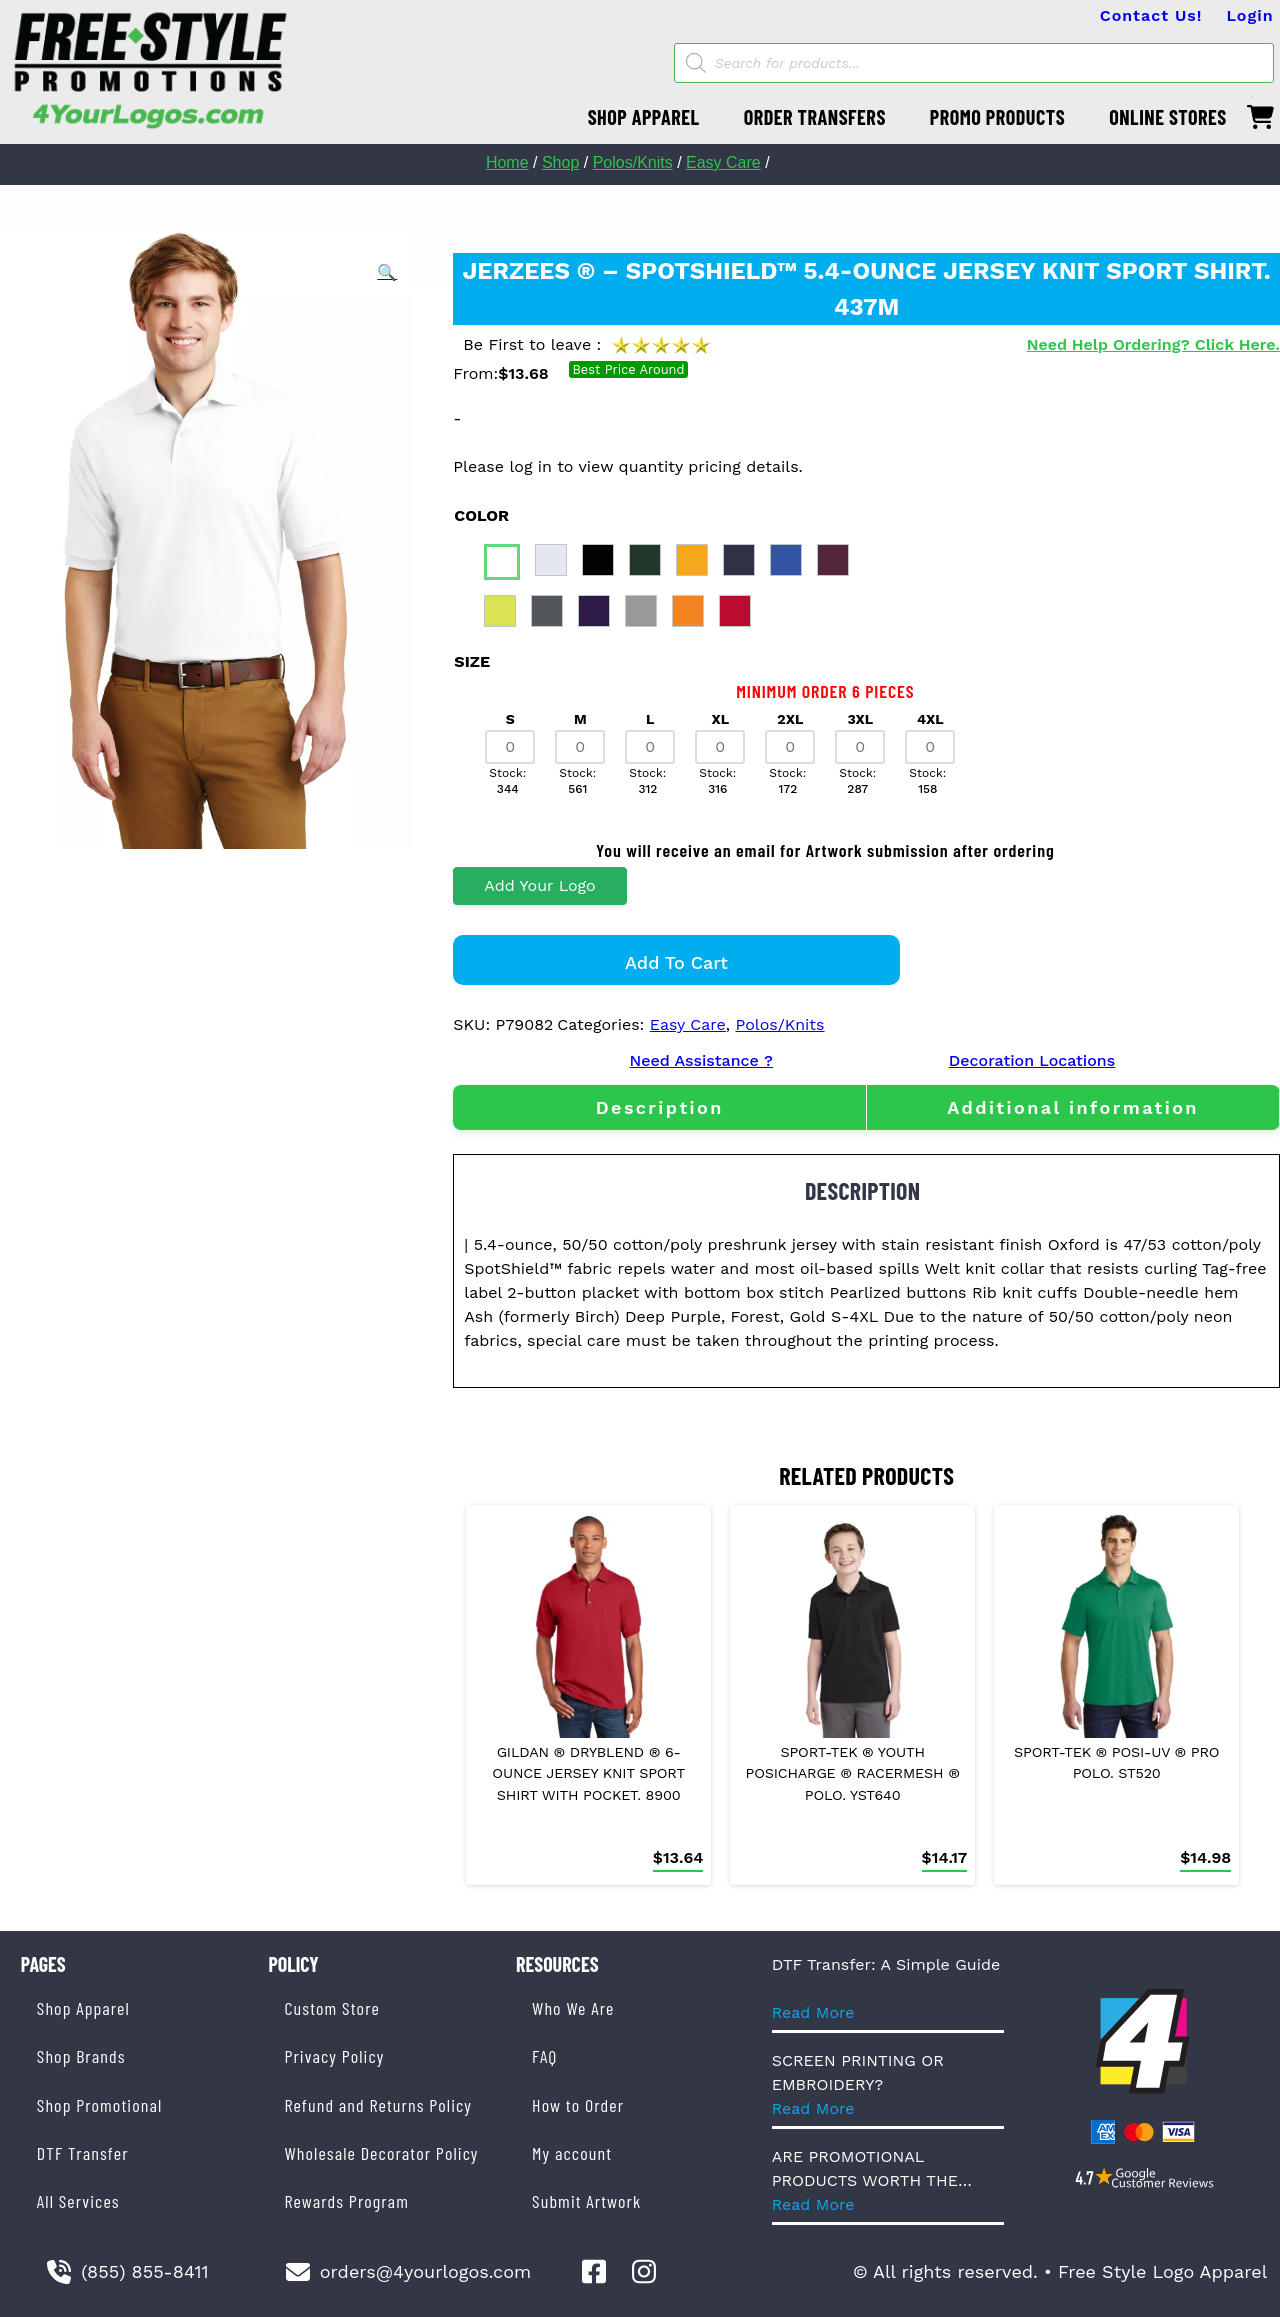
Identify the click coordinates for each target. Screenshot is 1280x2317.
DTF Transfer (83, 2153)
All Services (78, 2201)
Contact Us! (1151, 15)
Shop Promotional (100, 2105)
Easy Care (723, 162)
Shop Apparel (83, 2008)
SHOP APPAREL (644, 117)
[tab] (659, 1107)
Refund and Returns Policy (377, 2105)
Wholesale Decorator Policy (381, 2153)
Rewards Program (346, 2201)
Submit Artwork (586, 2201)
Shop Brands (81, 2056)
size (472, 661)
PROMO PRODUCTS (997, 117)
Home (507, 162)
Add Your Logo (539, 885)
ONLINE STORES (1168, 117)
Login (1249, 15)
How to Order (578, 2105)
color (481, 515)
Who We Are (573, 2008)
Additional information (1073, 1107)
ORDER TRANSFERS (815, 117)
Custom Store (331, 2008)
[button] (387, 273)
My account (572, 2153)
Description (660, 1107)
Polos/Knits (633, 162)
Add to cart (676, 962)
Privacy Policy (334, 2056)
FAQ (544, 2056)
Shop (560, 162)
